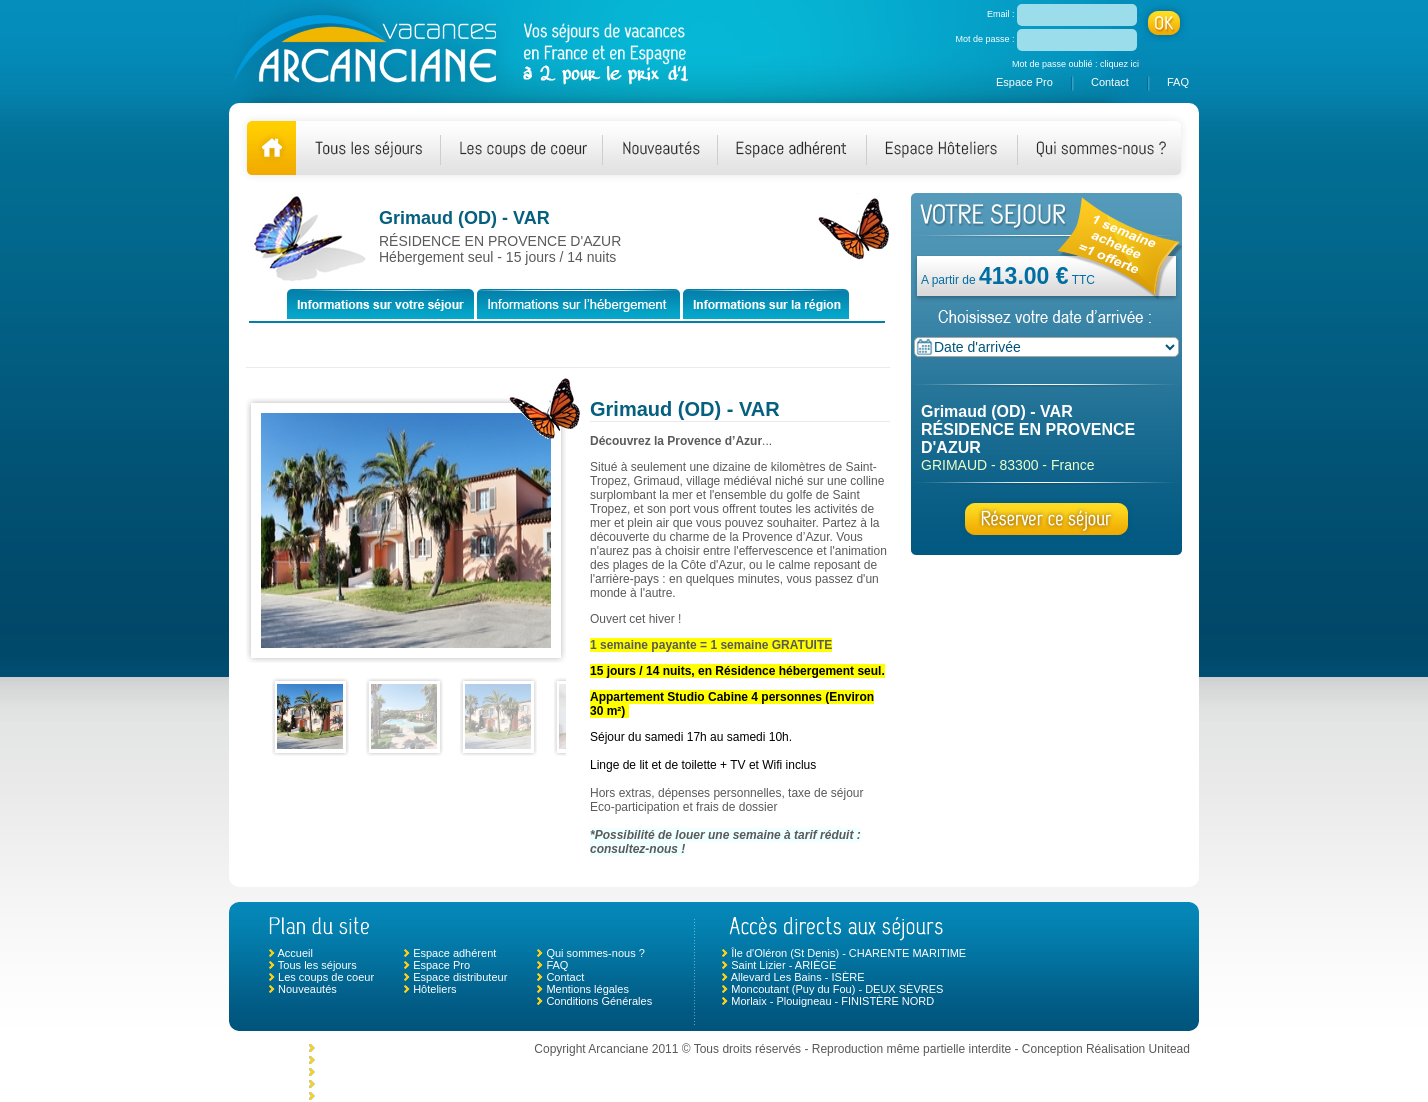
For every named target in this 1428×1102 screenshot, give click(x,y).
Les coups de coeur (326, 977)
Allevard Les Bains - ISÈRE (798, 977)
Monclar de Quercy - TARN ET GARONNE (421, 1048)
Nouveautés (307, 989)
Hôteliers (434, 989)
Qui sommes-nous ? (595, 953)
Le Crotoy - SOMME (367, 1060)
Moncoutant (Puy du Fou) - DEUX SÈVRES (837, 989)
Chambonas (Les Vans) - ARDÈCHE (407, 1072)
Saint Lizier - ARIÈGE (783, 965)
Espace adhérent (454, 953)
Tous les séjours (317, 965)
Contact (1110, 82)
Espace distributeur (460, 977)
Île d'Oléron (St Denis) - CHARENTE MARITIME (848, 953)
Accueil (294, 953)
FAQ (1178, 82)
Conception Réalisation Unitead (1106, 1049)
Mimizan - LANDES (365, 1084)
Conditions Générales (599, 1001)
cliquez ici (1119, 64)
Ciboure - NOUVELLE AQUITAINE (402, 1096)
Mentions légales (587, 989)
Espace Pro (1024, 82)
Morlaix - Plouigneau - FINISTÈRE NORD (832, 1001)
